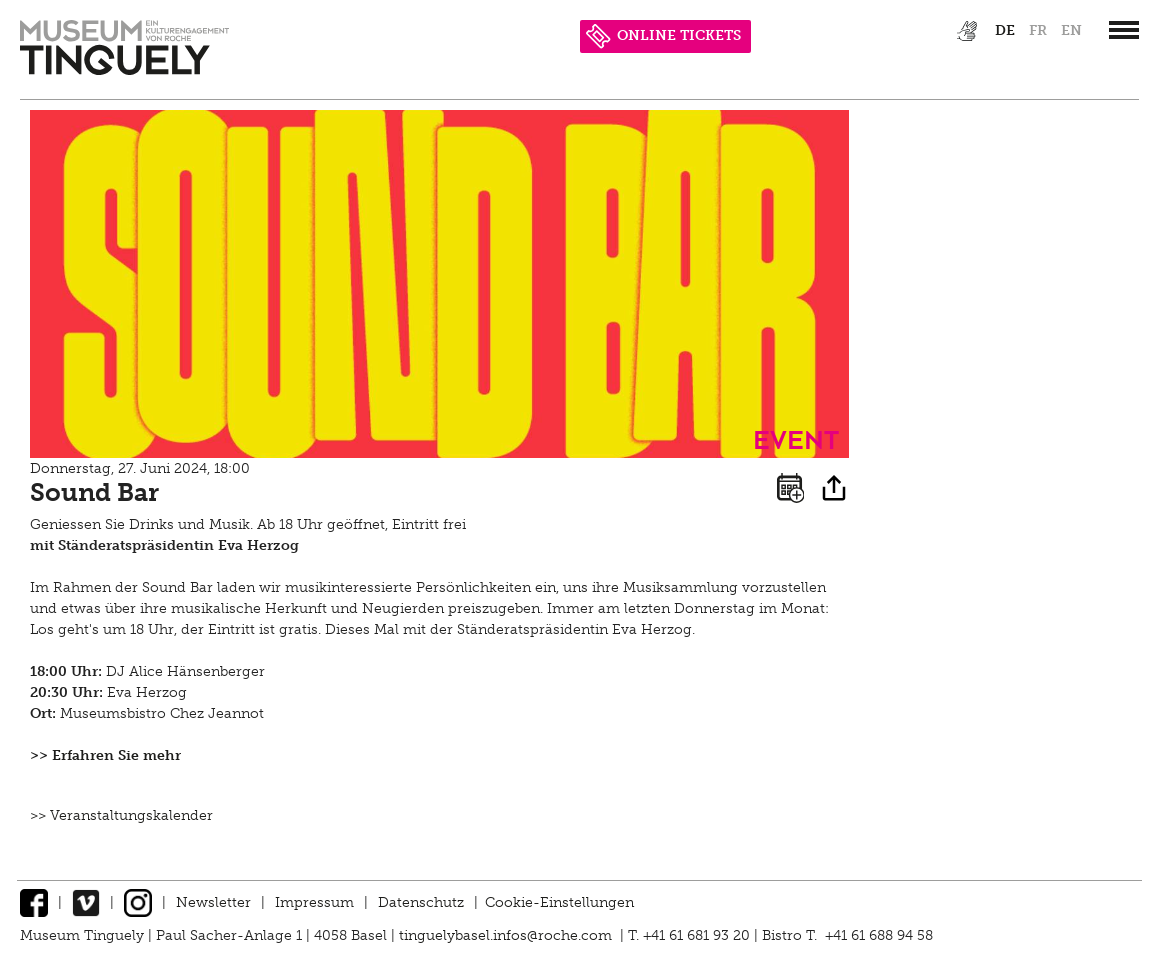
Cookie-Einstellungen (559, 902)
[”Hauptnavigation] (1124, 30)
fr (1038, 30)
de (1005, 30)
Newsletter (213, 902)
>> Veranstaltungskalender (121, 815)
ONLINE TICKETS (663, 35)
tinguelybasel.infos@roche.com (507, 935)
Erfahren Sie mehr (116, 755)
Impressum (314, 902)
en (1071, 30)
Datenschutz (421, 902)
